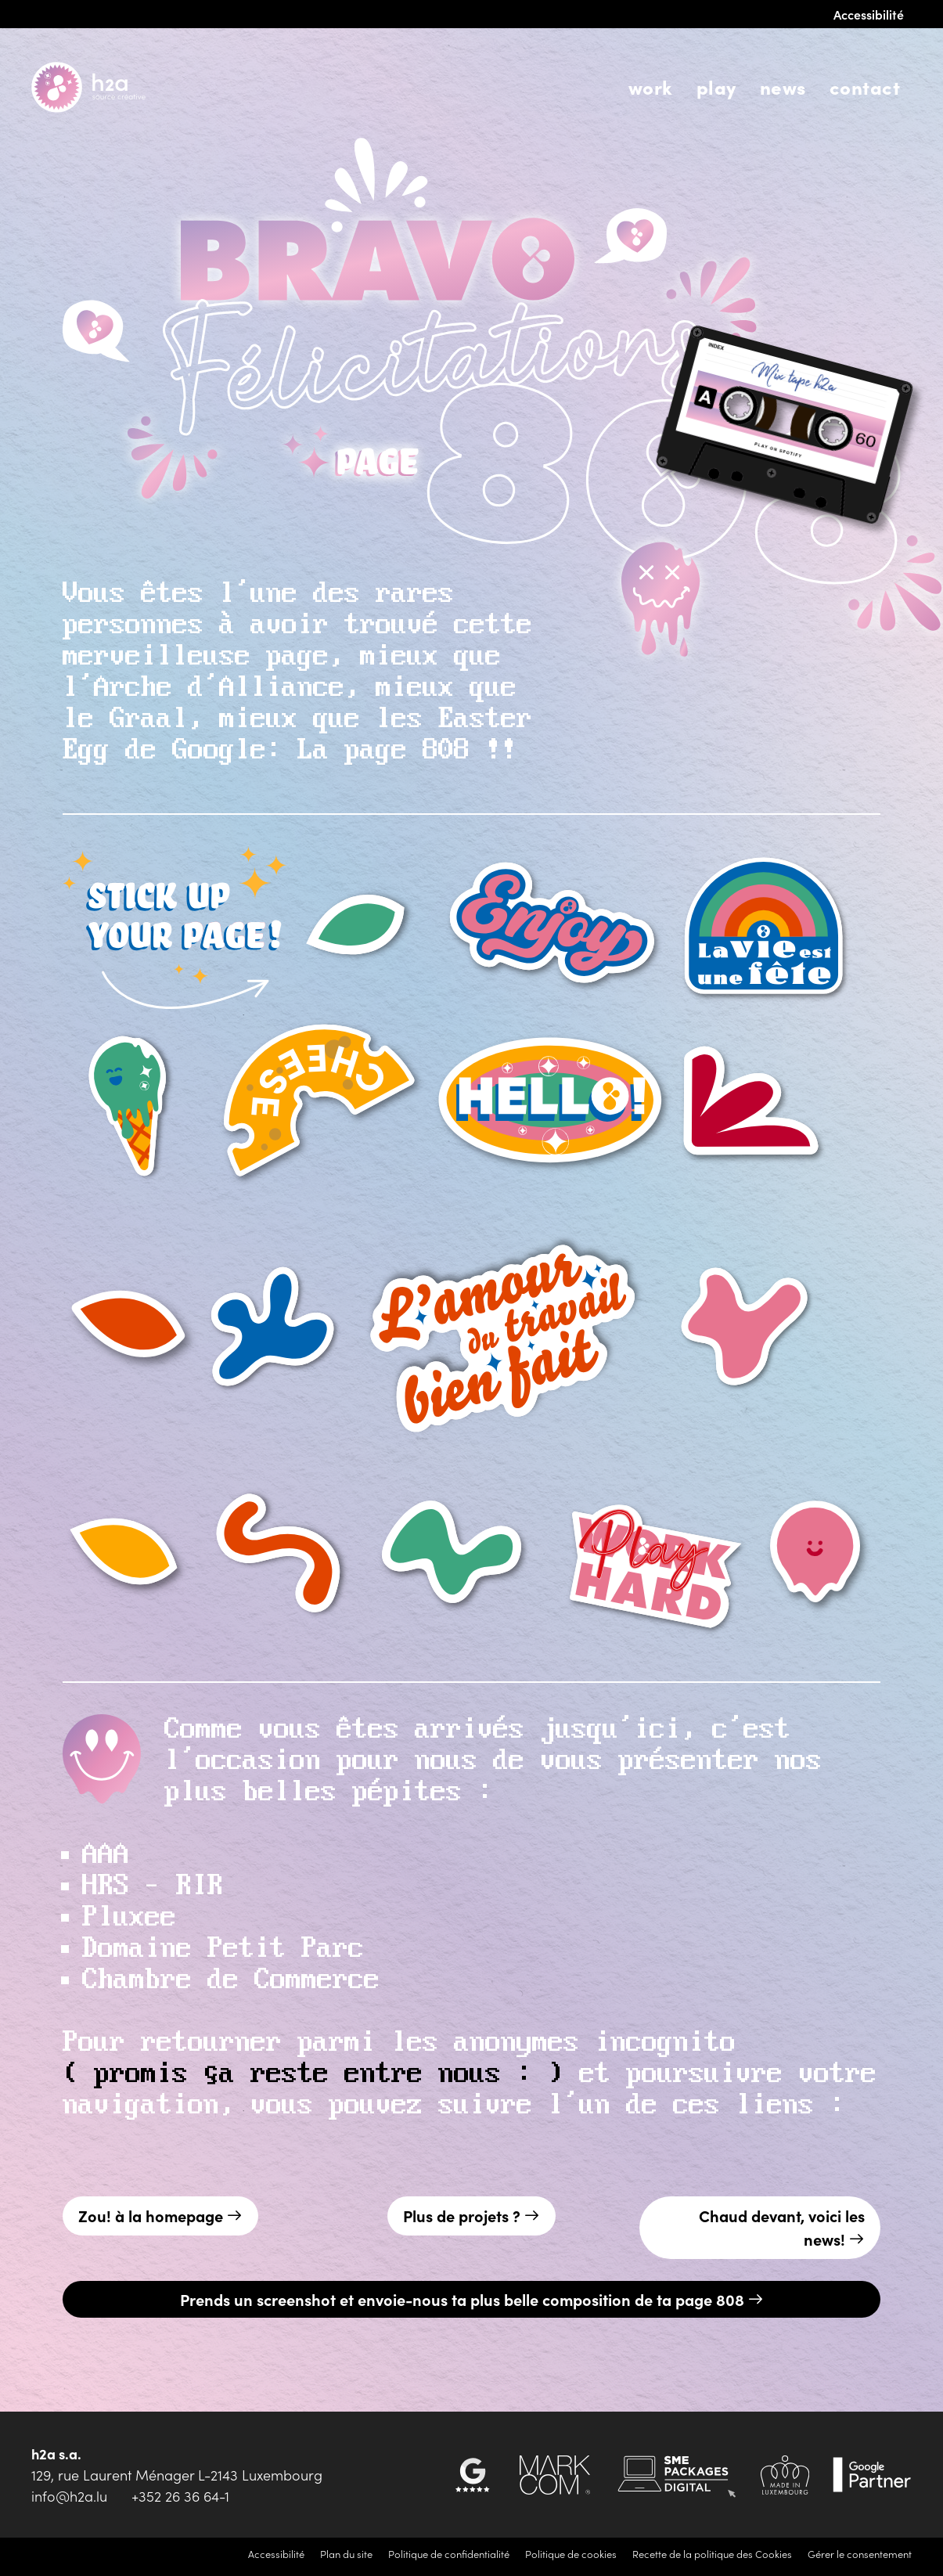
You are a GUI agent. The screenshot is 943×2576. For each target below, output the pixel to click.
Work (650, 86)
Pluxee (129, 1917)
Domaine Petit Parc (223, 1949)
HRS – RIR (152, 1886)
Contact (865, 86)
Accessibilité (868, 14)
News (783, 86)
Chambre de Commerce (231, 1980)
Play (716, 86)
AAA (105, 1855)
